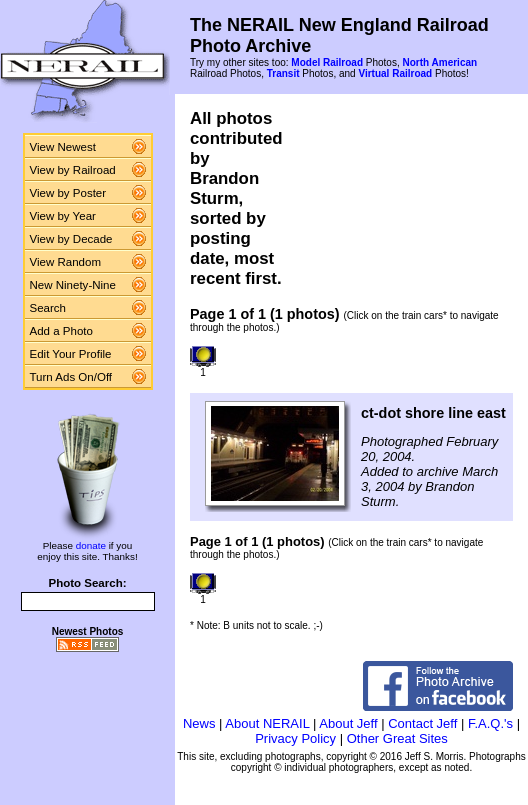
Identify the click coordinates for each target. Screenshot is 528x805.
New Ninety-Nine (73, 285)
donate (91, 545)
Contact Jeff (422, 723)
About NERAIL (267, 723)
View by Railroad (73, 170)
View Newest (63, 147)
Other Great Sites (397, 738)
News (199, 723)
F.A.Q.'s (490, 723)
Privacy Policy (295, 738)
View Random (65, 262)
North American (439, 62)
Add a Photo (61, 331)
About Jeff (348, 723)
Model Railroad (327, 62)
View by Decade (71, 239)
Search (48, 308)
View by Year (63, 216)
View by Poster (68, 193)
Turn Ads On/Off (71, 377)
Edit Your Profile (71, 354)
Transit (283, 73)
